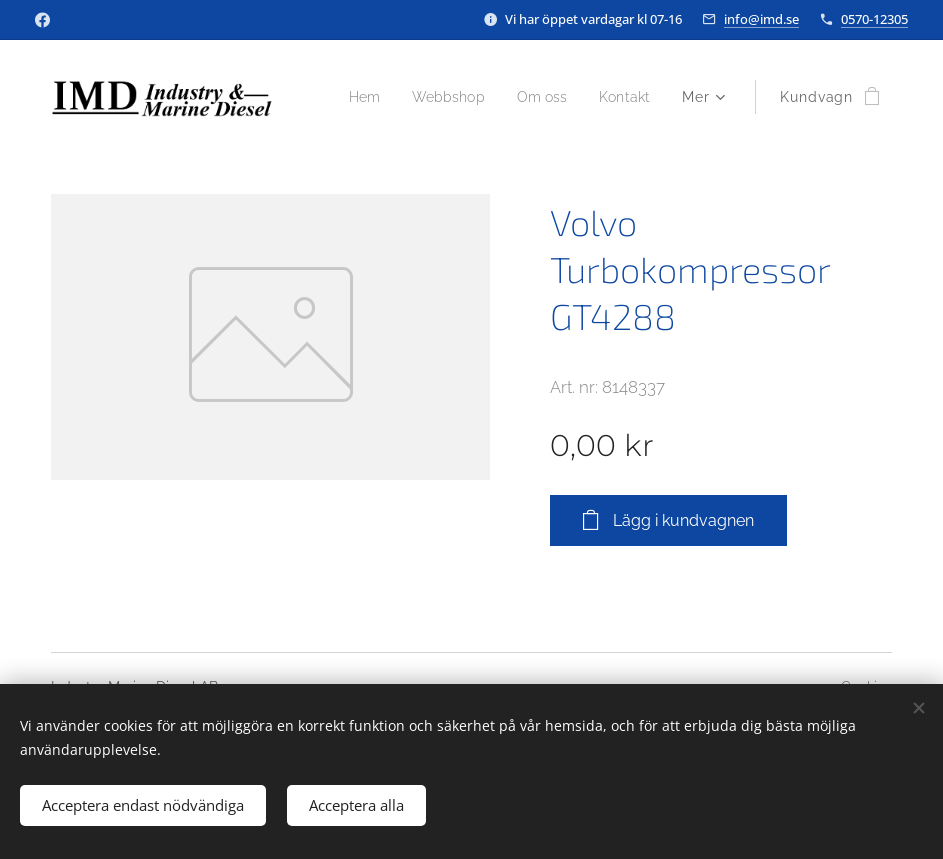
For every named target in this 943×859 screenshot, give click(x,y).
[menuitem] (441, 97)
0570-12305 (874, 19)
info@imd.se (761, 19)
